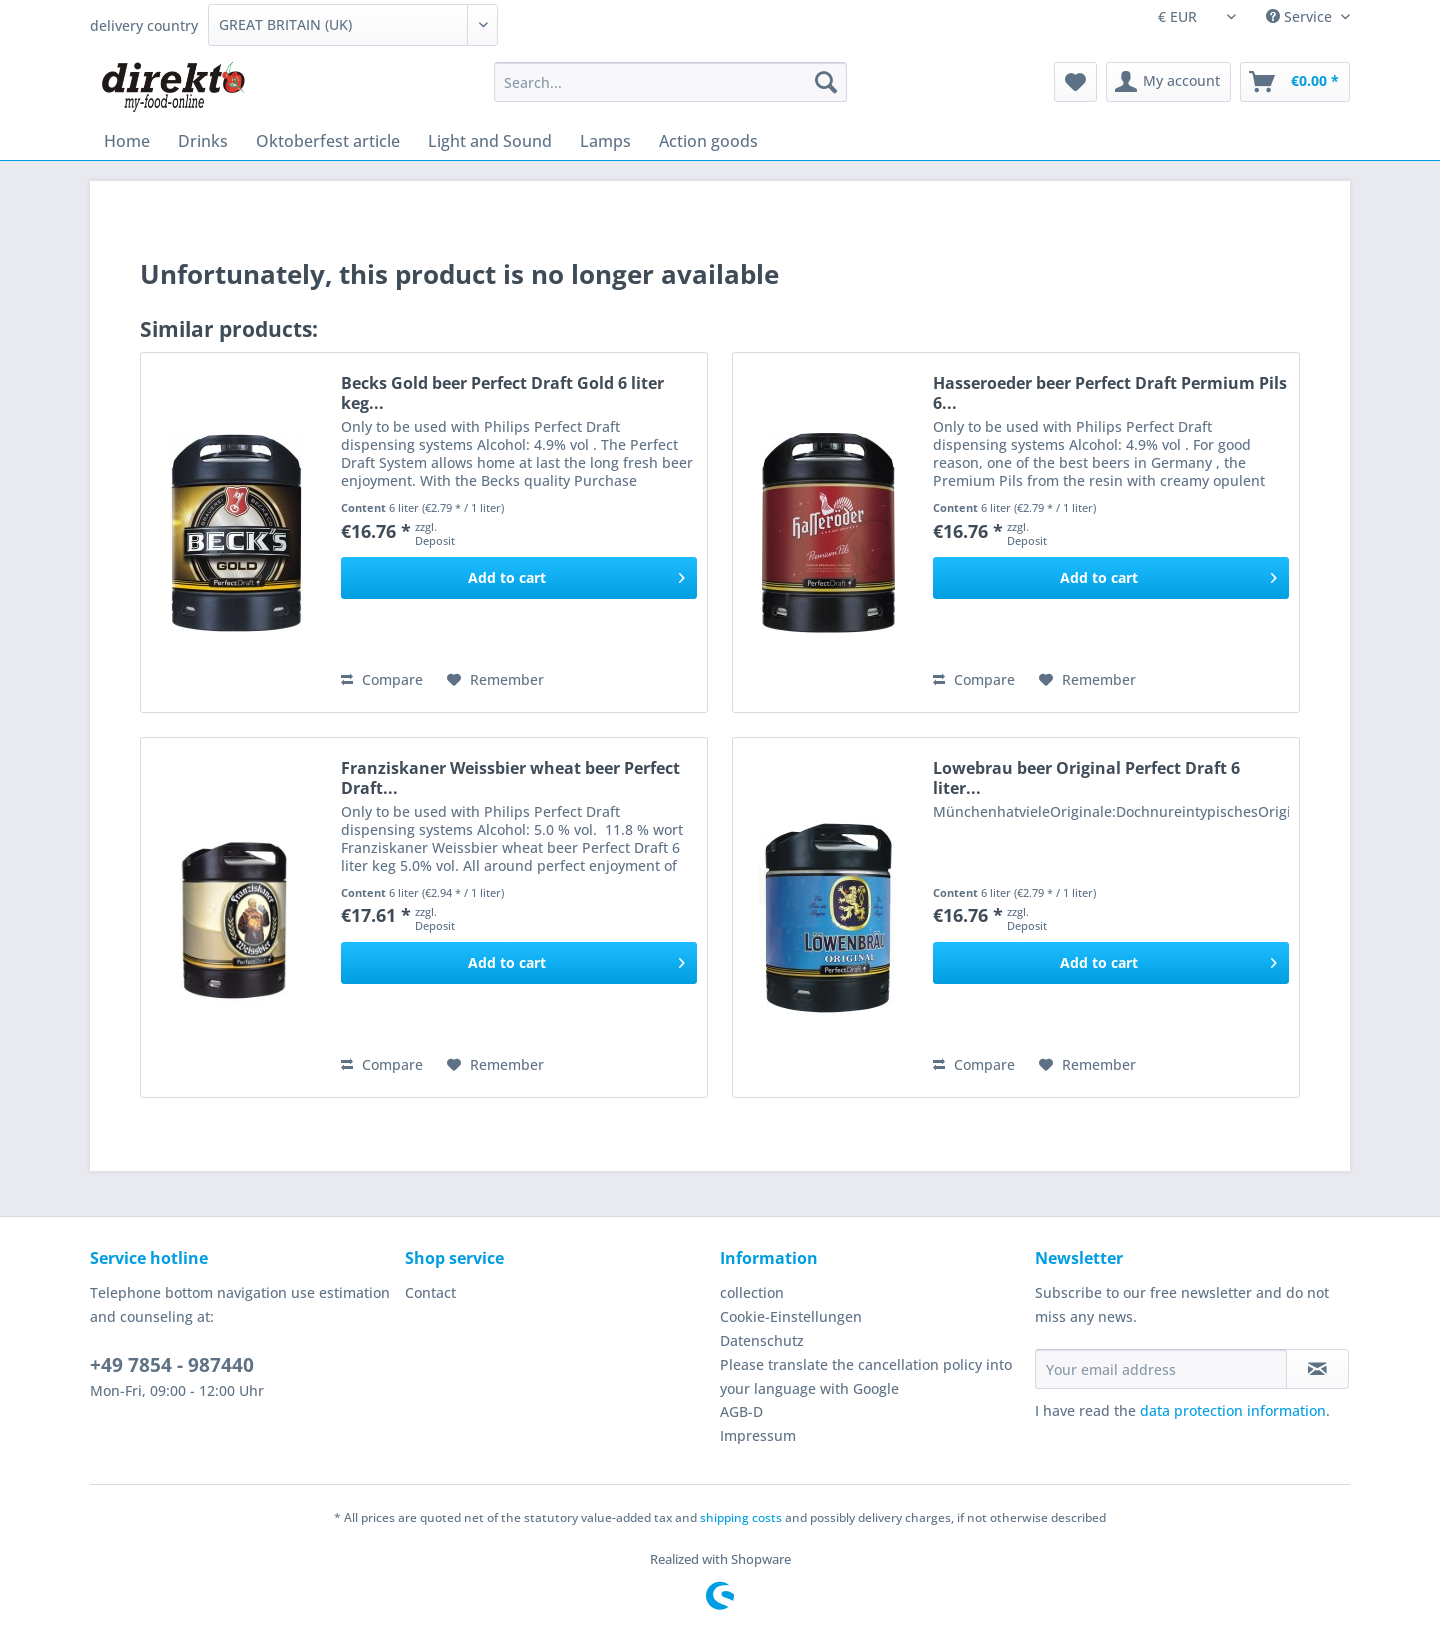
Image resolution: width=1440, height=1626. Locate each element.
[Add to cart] (519, 578)
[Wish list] (1075, 82)
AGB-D (741, 1411)
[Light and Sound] (490, 141)
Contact (430, 1292)
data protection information (1233, 1410)
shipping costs (741, 1517)
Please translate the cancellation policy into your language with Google (866, 1376)
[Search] (826, 82)
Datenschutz (762, 1340)
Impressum (758, 1435)
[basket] (1295, 82)
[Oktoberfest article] (328, 141)
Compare (382, 679)
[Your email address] (1161, 1369)
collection (752, 1292)
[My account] (1168, 82)
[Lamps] (605, 141)
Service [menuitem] (1301, 16)
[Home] (127, 141)
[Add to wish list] (495, 680)
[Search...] (670, 82)
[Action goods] (708, 141)
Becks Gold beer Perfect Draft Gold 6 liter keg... (502, 393)
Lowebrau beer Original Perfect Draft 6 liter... (1086, 778)
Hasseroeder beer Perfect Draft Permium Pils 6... (1110, 393)
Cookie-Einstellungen (791, 1316)
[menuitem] (670, 91)
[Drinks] (203, 141)
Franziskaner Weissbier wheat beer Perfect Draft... (510, 778)
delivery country (144, 25)
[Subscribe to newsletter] (1317, 1369)
